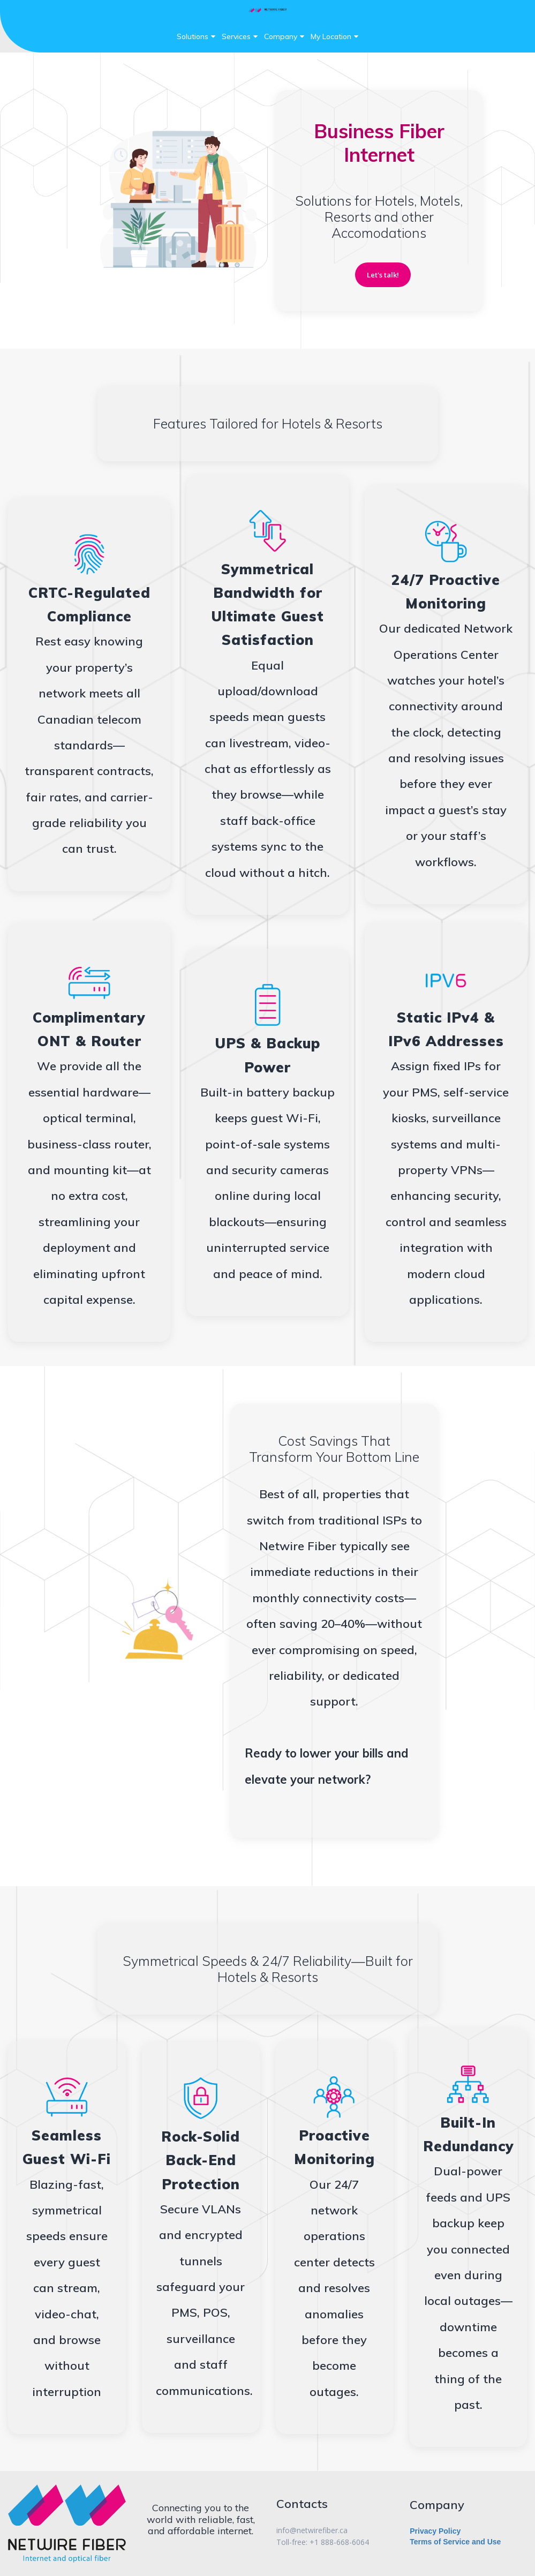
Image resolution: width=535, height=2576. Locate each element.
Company (284, 36)
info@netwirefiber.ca (312, 2531)
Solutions (196, 36)
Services (240, 36)
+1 (315, 2542)
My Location (334, 36)
